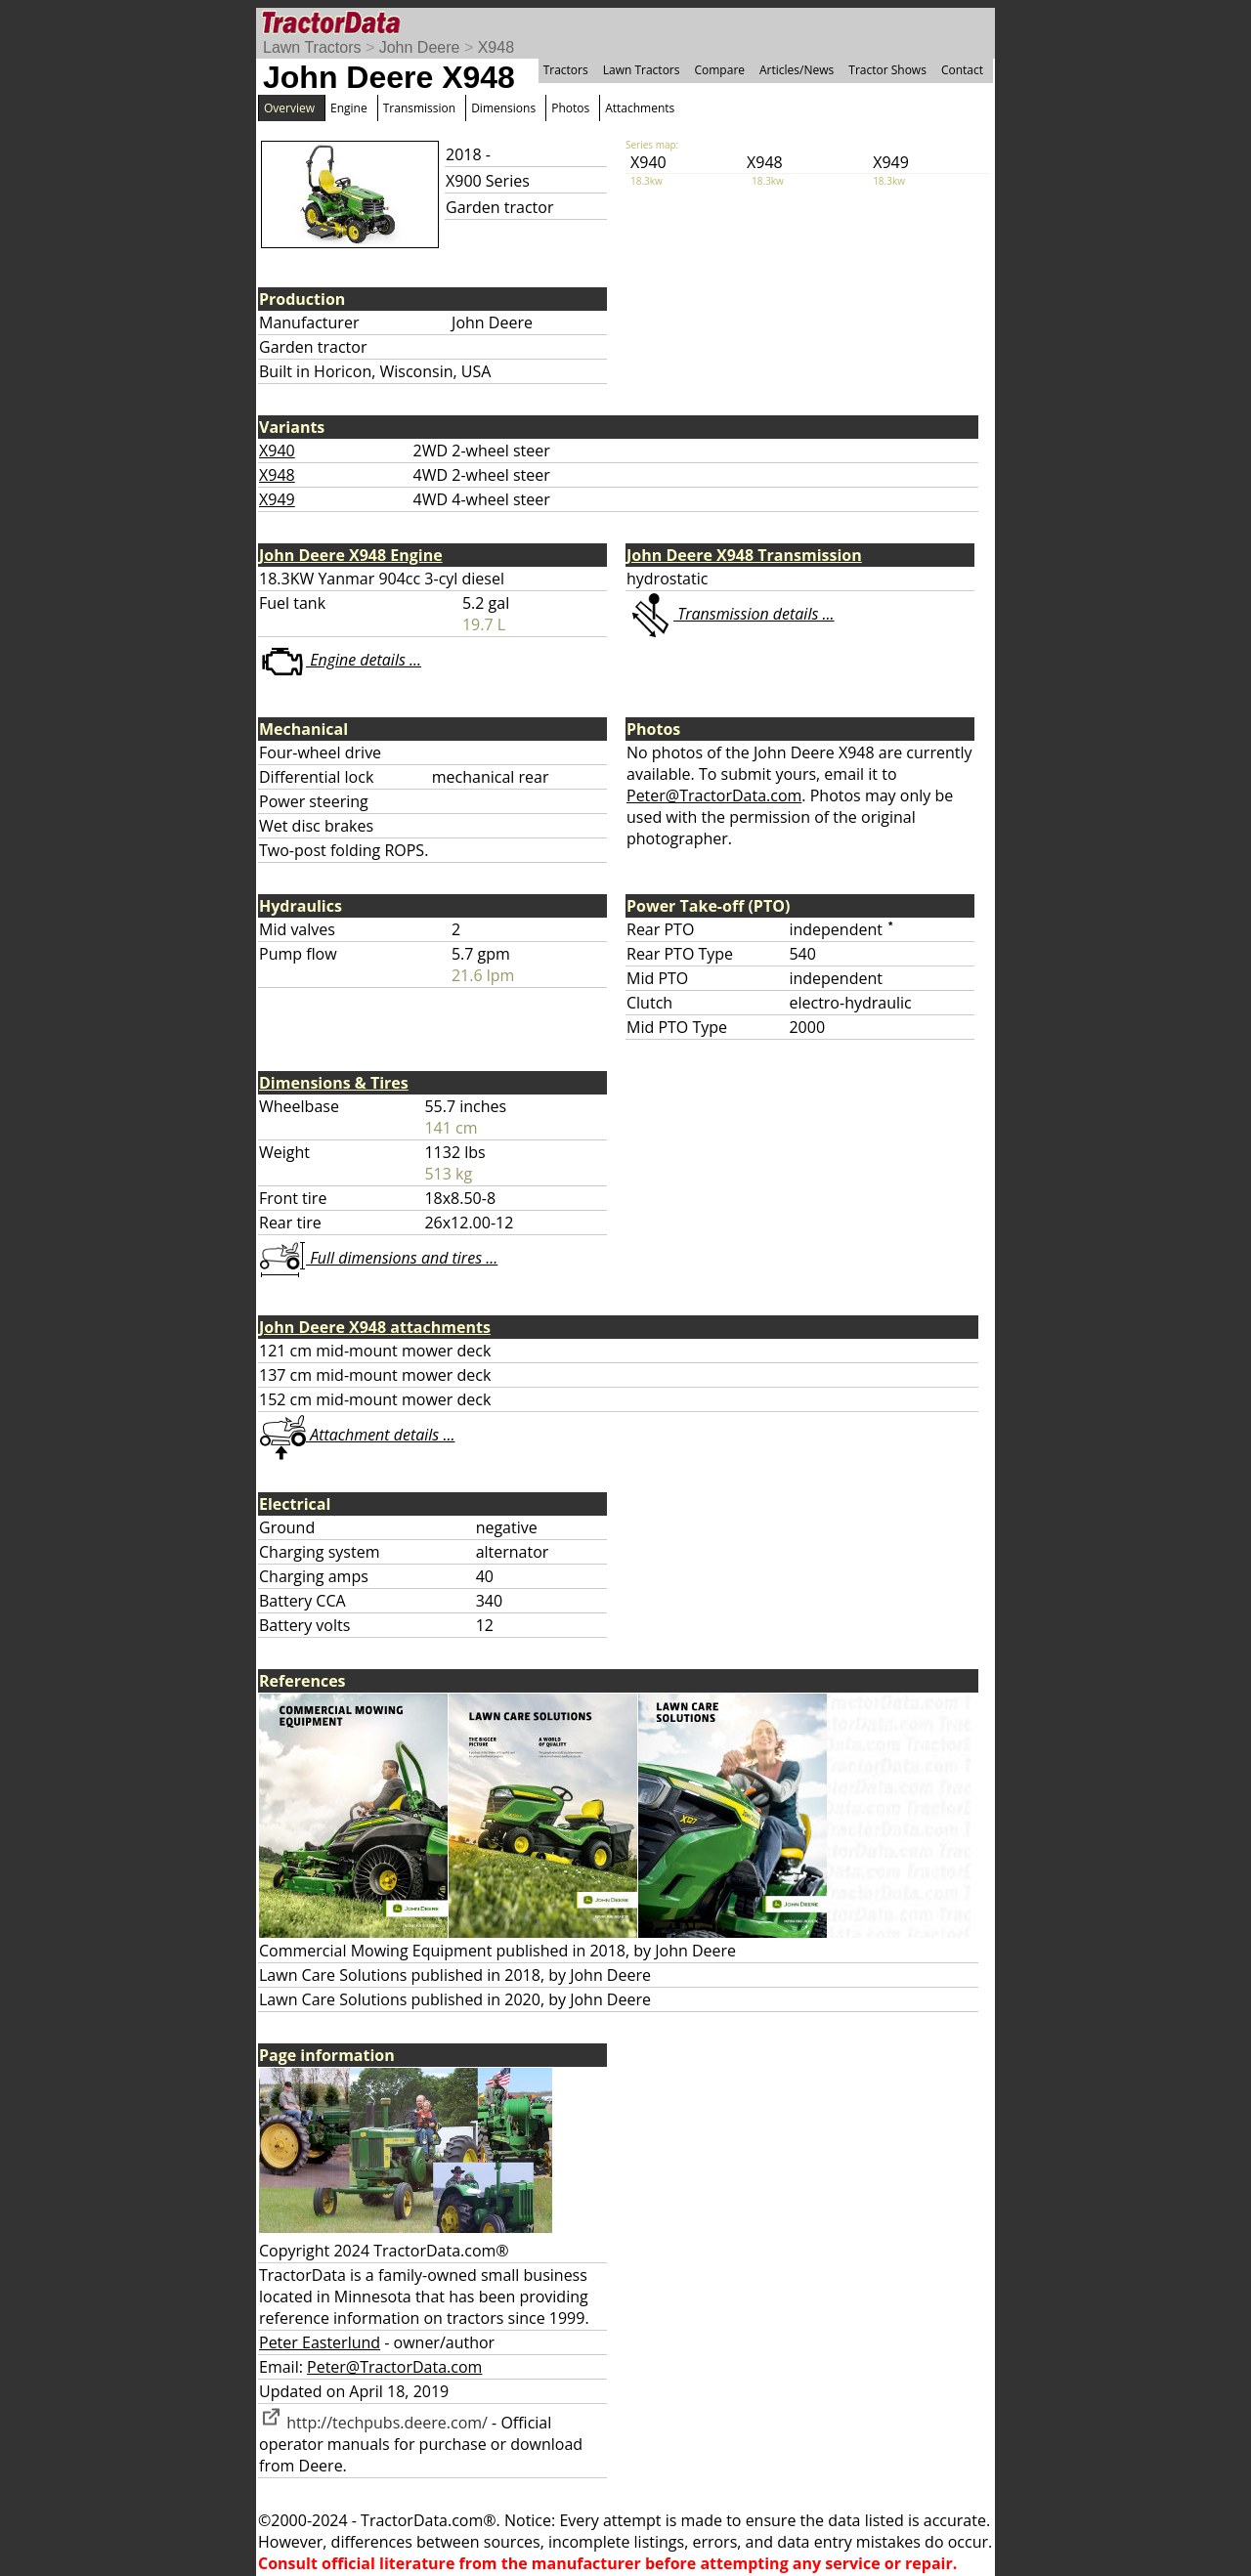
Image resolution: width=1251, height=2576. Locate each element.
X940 (277, 450)
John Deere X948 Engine (351, 555)
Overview (289, 108)
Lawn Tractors (312, 47)
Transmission (419, 108)
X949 (277, 499)
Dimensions (503, 108)
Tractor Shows (887, 70)
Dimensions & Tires (334, 1083)
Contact (962, 70)
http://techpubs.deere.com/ (373, 2422)
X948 (496, 47)
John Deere (419, 47)
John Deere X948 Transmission (744, 555)
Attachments (639, 108)
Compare (719, 70)
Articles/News (796, 70)
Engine (348, 108)
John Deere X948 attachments (375, 1327)
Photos (570, 108)
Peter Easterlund (319, 2342)
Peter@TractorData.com (713, 795)
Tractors (565, 70)
